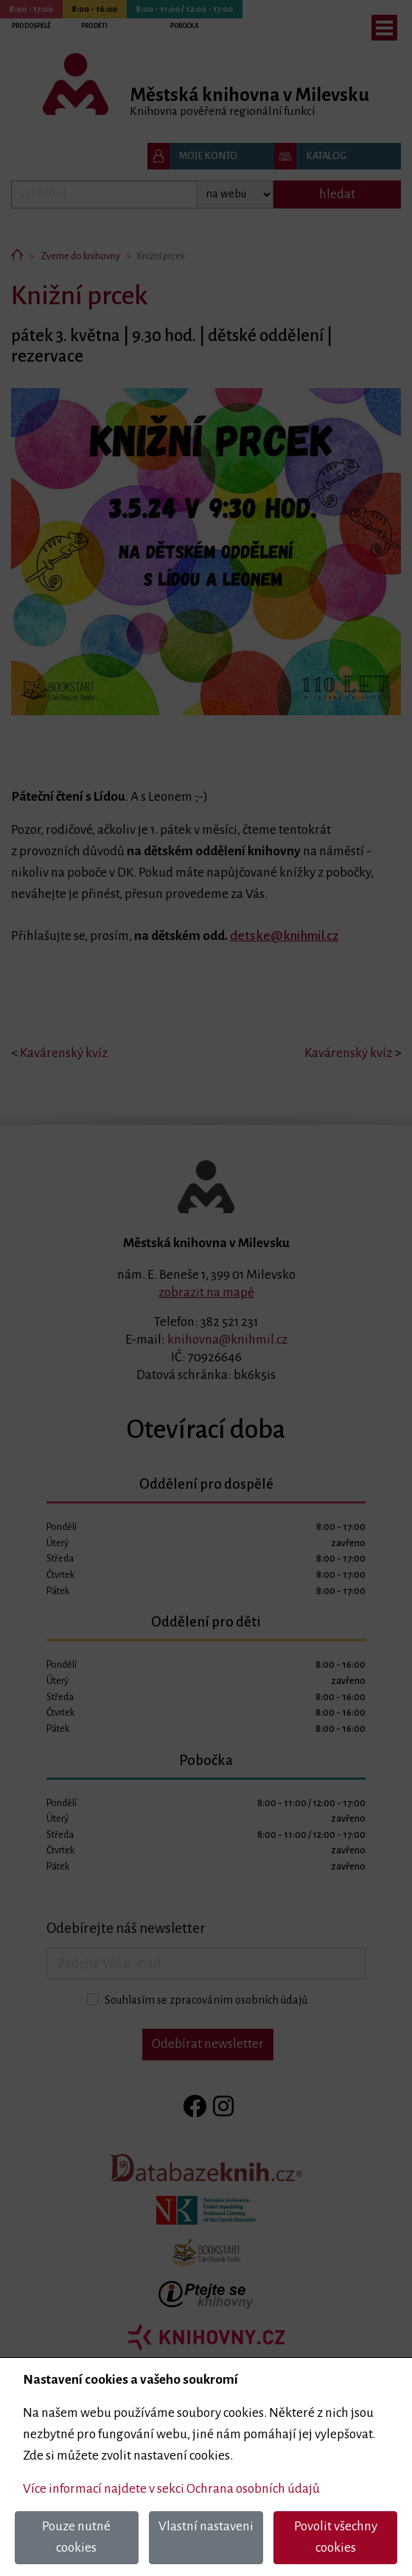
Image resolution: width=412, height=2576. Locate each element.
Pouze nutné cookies (76, 2537)
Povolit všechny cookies (335, 2537)
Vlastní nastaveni (206, 2526)
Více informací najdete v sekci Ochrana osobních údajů (171, 2489)
